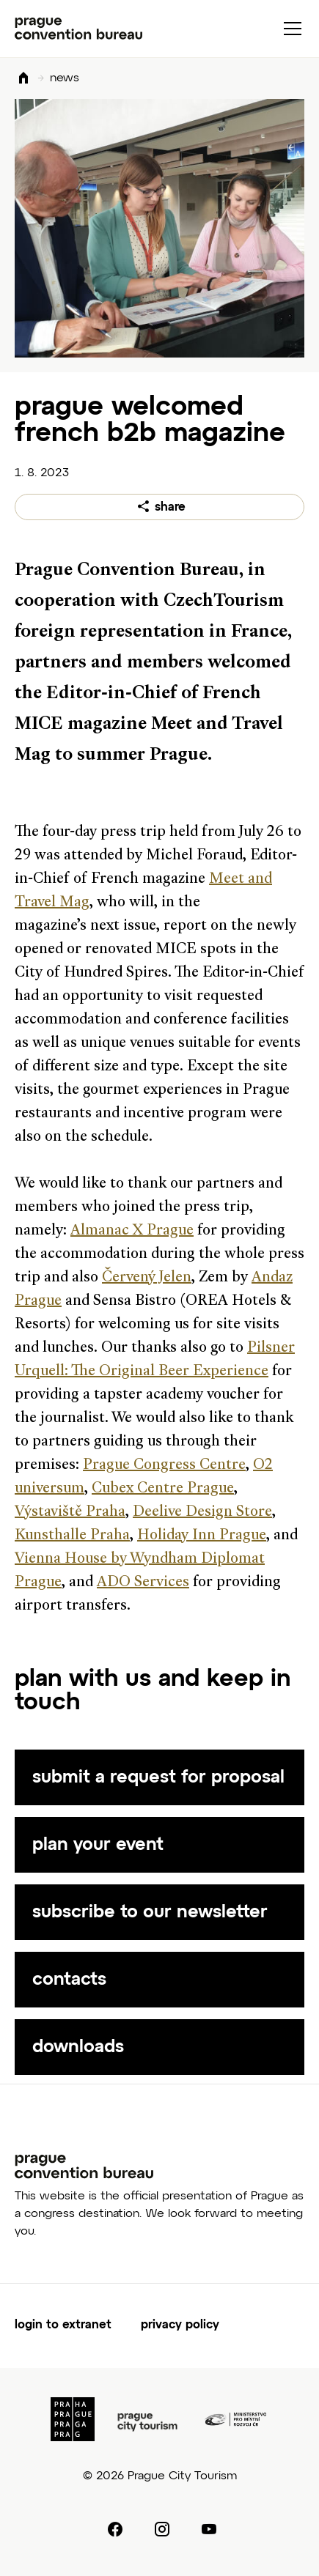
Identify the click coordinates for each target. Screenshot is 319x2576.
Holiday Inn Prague (201, 1535)
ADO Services (143, 1582)
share (170, 508)
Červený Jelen (146, 1277)
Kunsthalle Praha (72, 1535)
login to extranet (63, 2325)
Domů (23, 78)
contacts (69, 1979)
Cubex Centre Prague (163, 1488)
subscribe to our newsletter (150, 1912)
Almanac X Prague (132, 1231)
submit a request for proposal (158, 1777)
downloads (78, 2047)
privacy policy (180, 2325)
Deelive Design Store (202, 1512)
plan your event (98, 1845)
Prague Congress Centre (164, 1465)
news (64, 78)
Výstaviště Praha (70, 1512)
